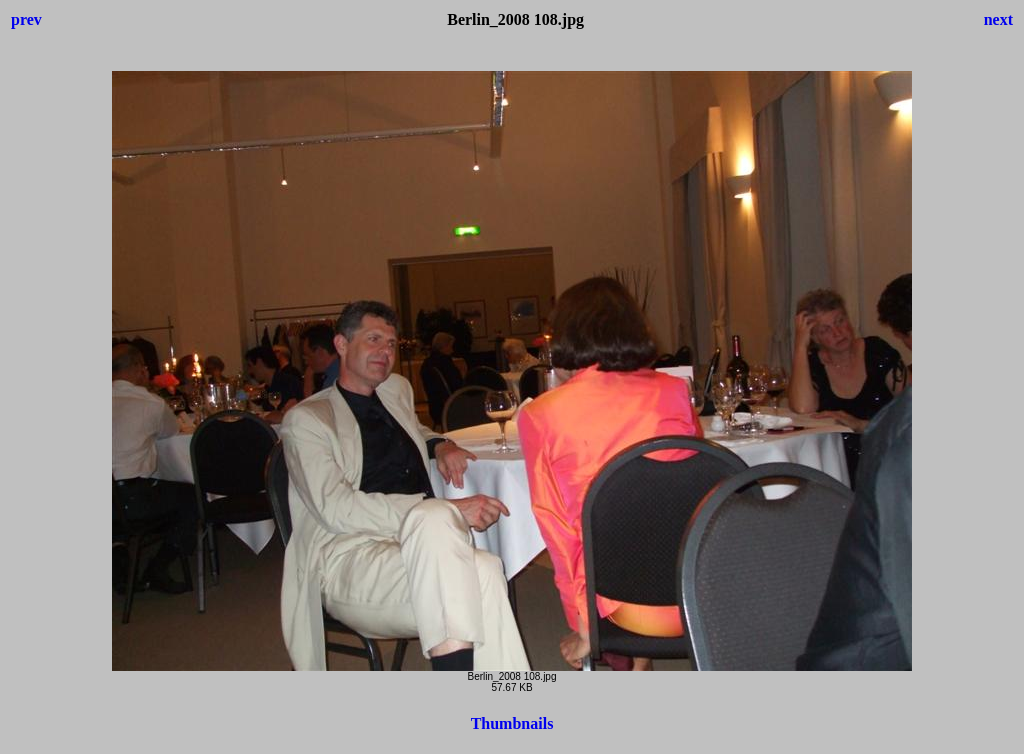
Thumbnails (512, 723)
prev (26, 19)
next (998, 19)
